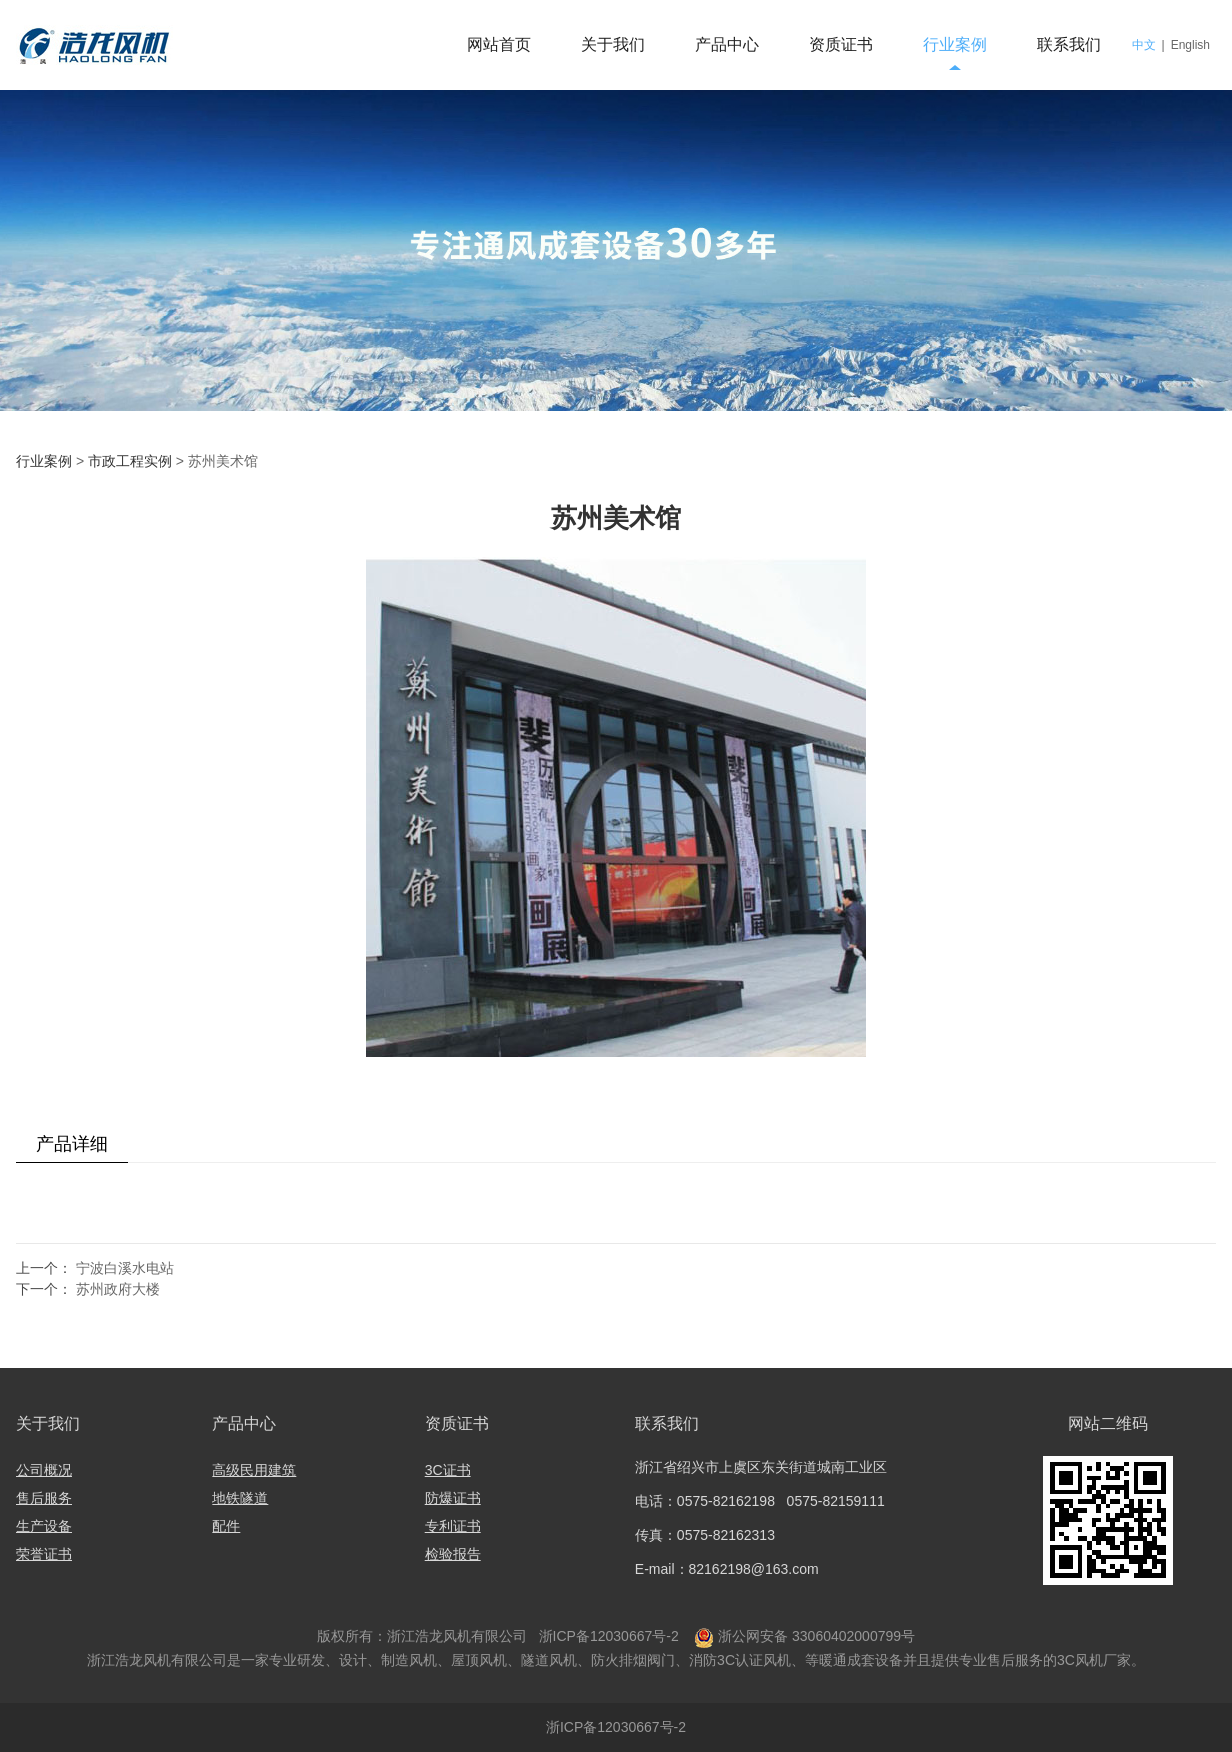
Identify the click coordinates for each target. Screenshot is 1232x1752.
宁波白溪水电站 (125, 1268)
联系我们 (1069, 44)
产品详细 (72, 1144)
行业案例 (955, 44)
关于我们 (613, 44)
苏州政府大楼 (118, 1289)
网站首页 (499, 44)
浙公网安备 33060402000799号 (816, 1636)
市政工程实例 (130, 461)
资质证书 (841, 44)
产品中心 (727, 44)
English (1190, 45)
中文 (1144, 45)
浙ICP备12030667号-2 (607, 1636)
